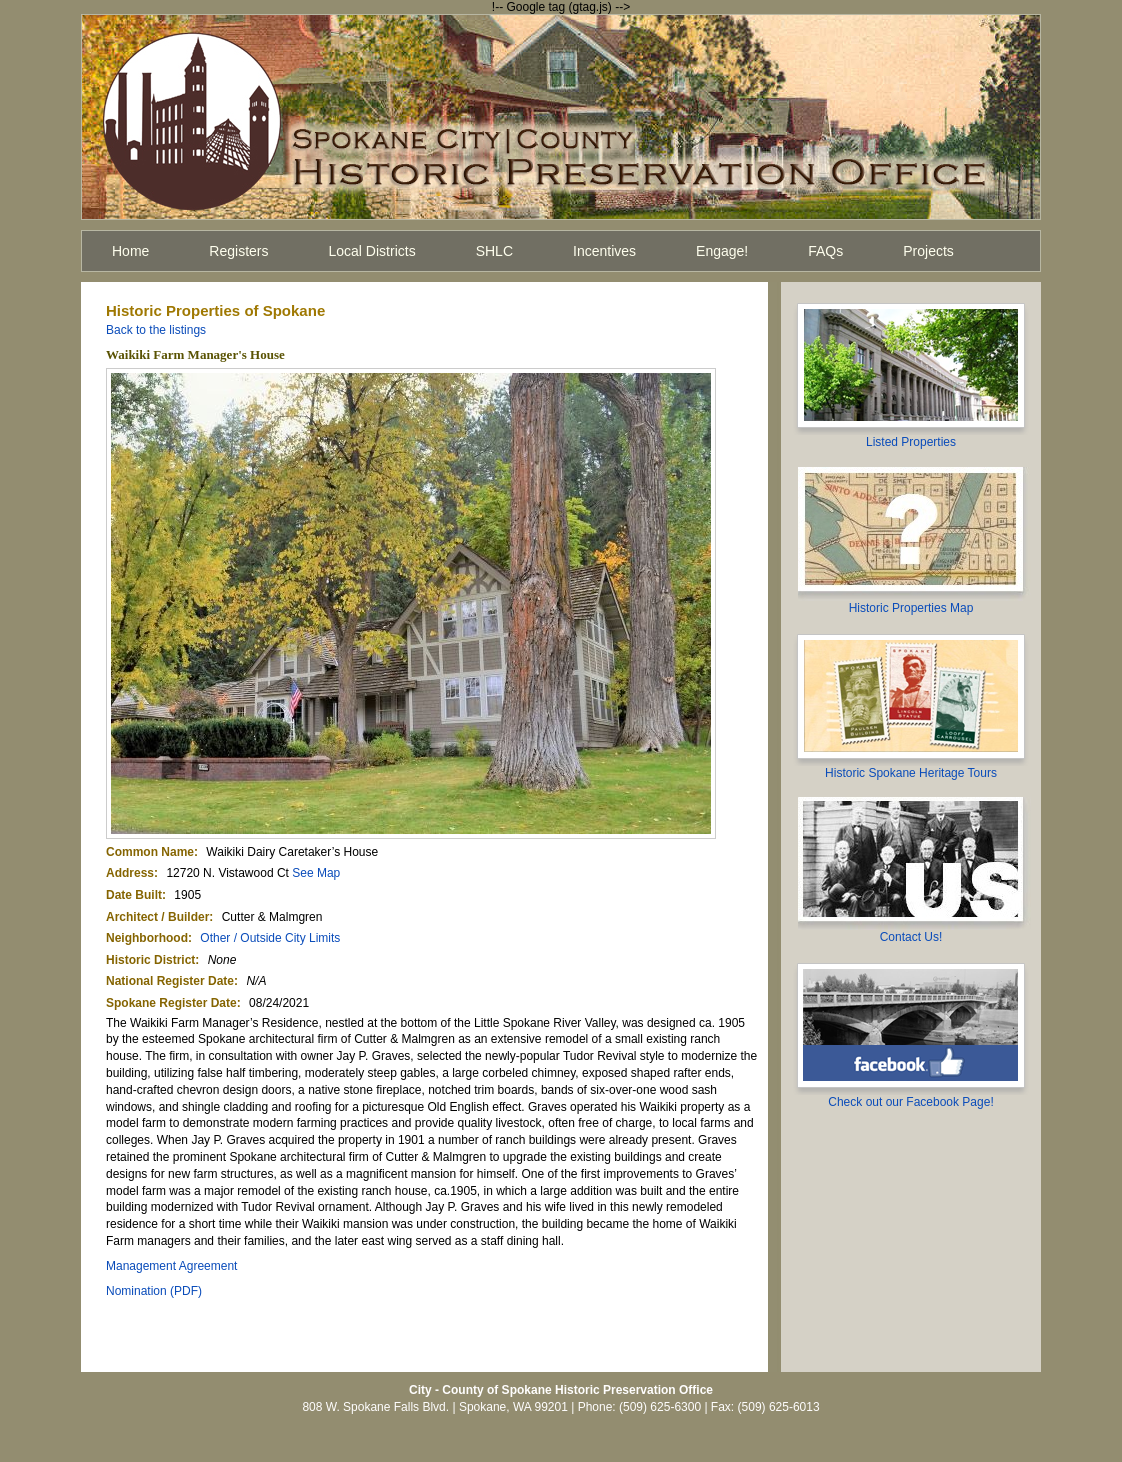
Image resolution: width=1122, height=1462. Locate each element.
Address (130, 873)
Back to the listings (156, 330)
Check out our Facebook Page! (910, 1102)
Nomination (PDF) (154, 1291)
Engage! (722, 251)
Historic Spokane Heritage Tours (911, 773)
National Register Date (170, 981)
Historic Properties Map (911, 608)
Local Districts (372, 251)
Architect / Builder (157, 917)
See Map (316, 873)
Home (130, 251)
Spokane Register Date (171, 1003)
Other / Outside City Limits (270, 938)
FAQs (825, 251)
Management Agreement (171, 1266)
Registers (238, 251)
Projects (928, 251)
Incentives (604, 251)
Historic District (150, 960)
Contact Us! (911, 937)
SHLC (494, 251)
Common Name (150, 852)
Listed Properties (911, 442)
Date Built (134, 895)
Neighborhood (147, 938)
